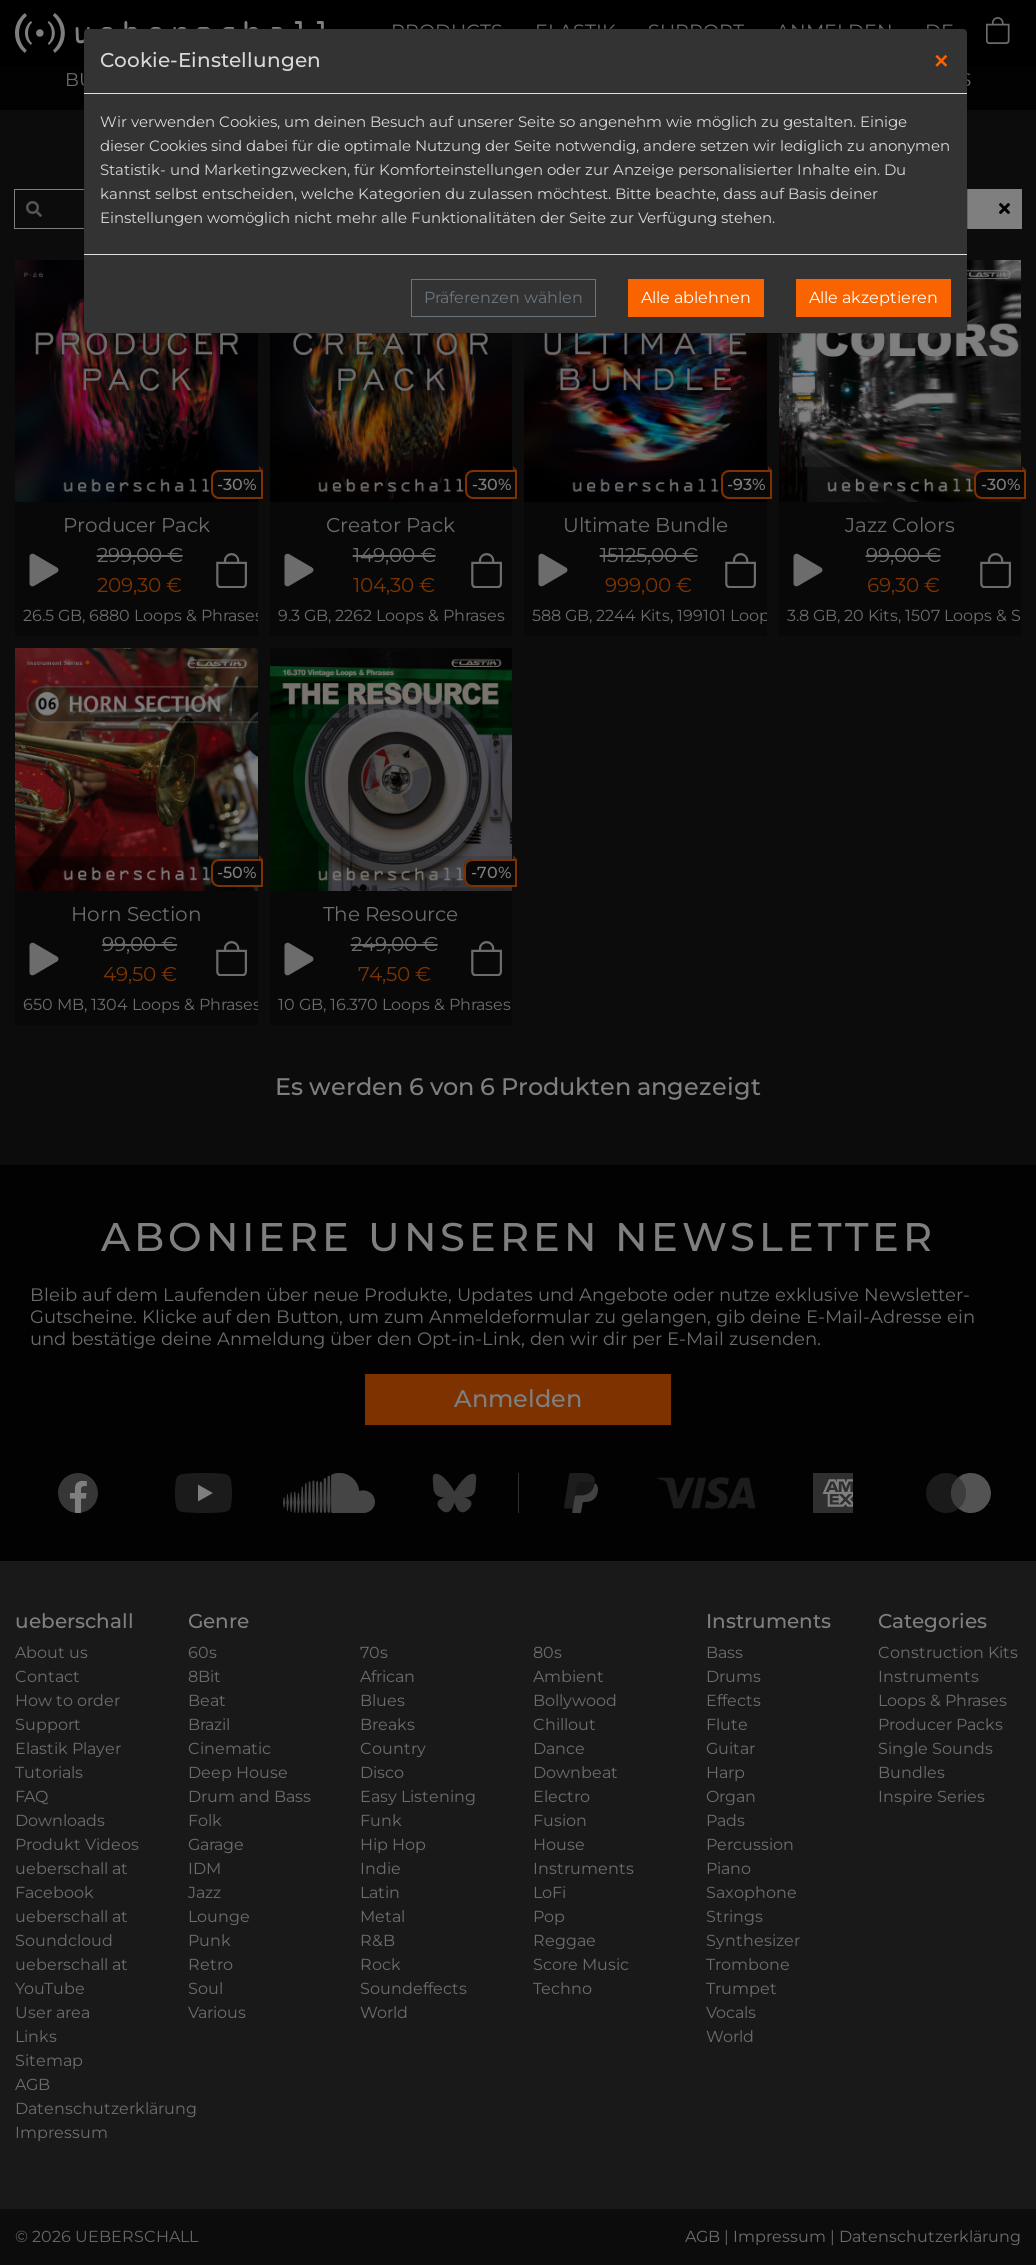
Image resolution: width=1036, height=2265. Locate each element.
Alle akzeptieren (873, 297)
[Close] (941, 61)
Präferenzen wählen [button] (503, 297)
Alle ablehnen (696, 297)
